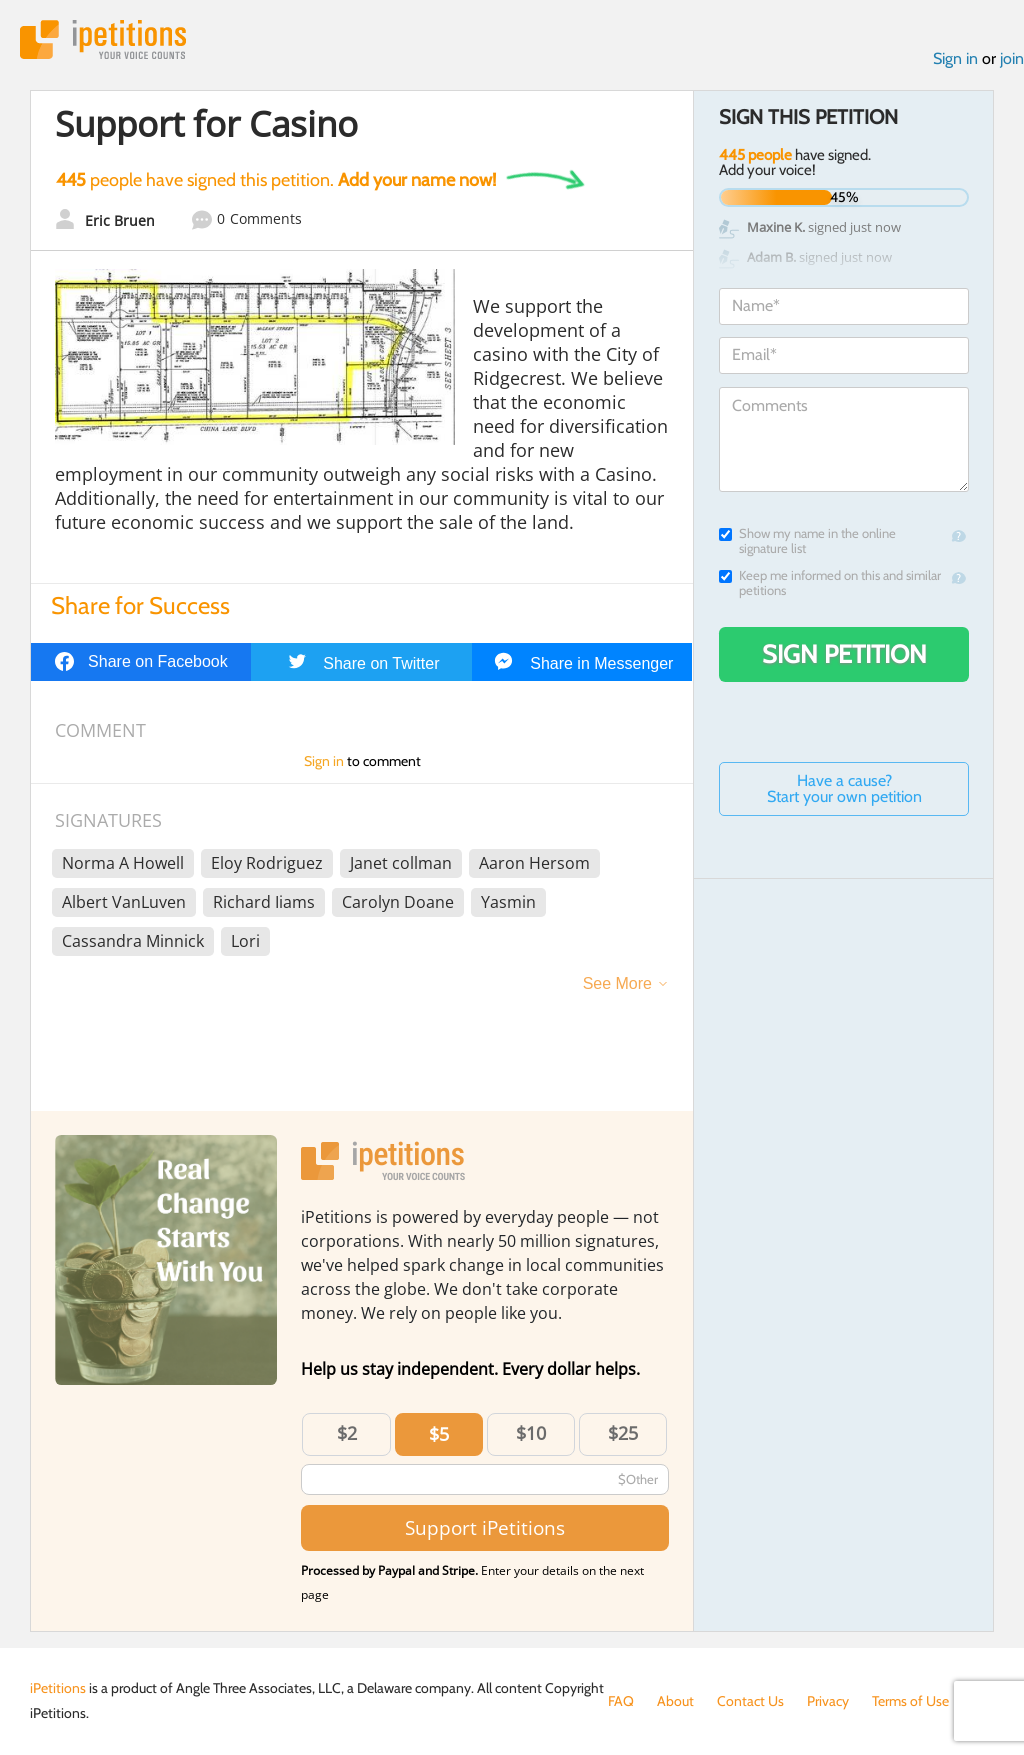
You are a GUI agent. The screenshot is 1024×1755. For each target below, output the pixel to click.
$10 (531, 1433)
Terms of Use (910, 1701)
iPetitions (103, 39)
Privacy (828, 1701)
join (1012, 58)
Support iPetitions (485, 1527)
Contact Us (750, 1701)
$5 (439, 1434)
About (675, 1701)
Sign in (955, 58)
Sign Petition (844, 654)
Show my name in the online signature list (807, 541)
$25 (623, 1433)
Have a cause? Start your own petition (844, 788)
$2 (347, 1433)
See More (617, 983)
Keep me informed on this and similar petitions (830, 583)
